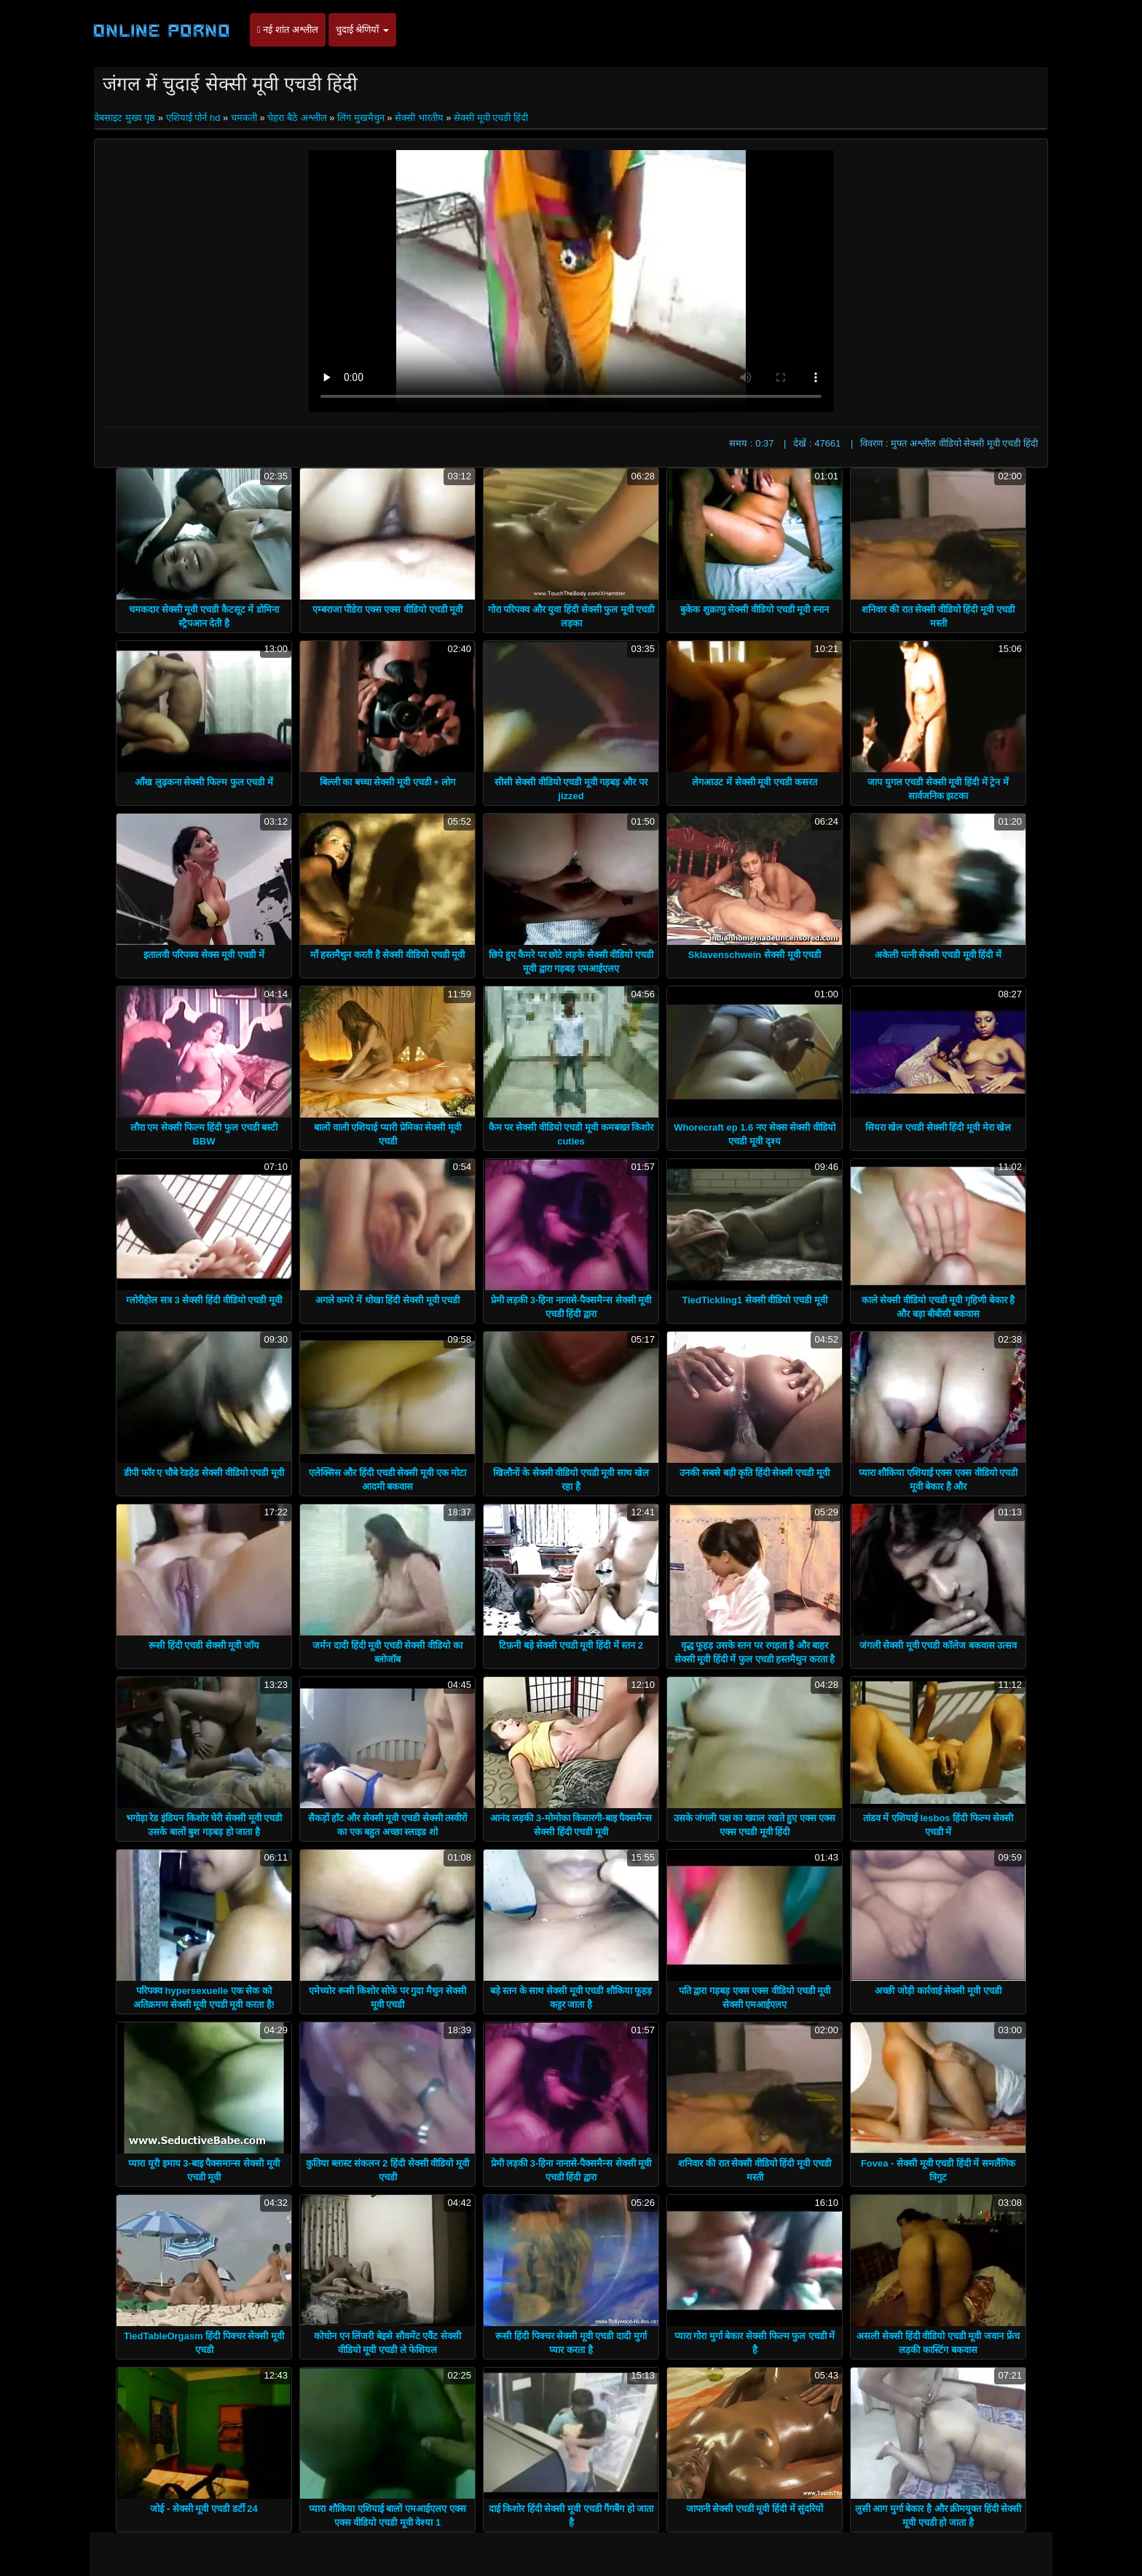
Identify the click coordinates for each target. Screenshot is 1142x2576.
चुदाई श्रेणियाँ (362, 29)
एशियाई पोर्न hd (193, 117)
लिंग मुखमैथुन (361, 117)
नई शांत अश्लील (287, 29)
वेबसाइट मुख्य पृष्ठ (126, 117)
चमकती (244, 117)
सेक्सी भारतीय (419, 117)
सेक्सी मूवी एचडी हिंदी (491, 117)
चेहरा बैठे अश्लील (296, 117)
